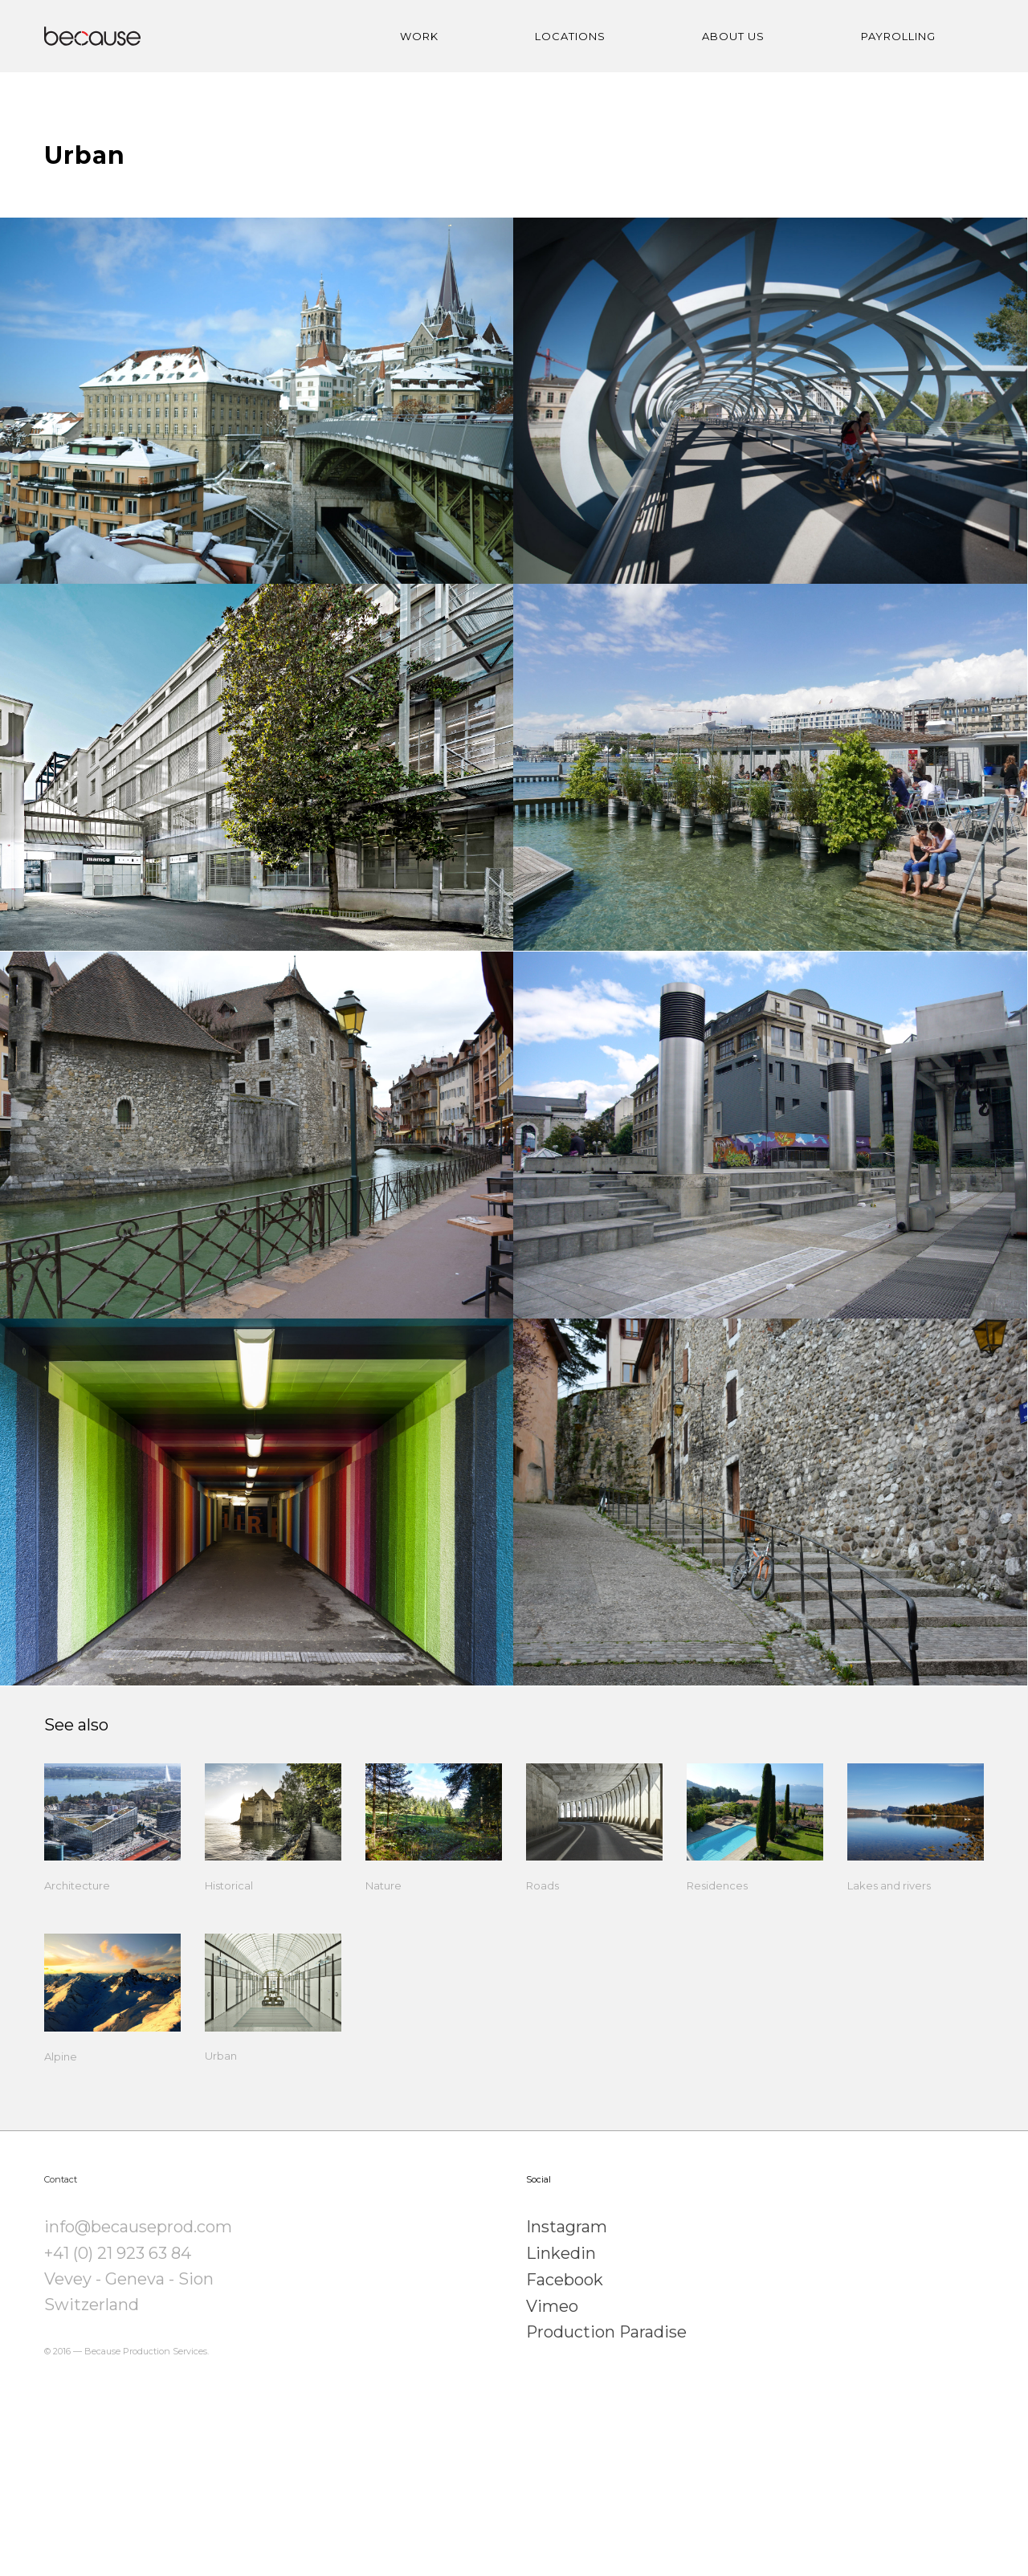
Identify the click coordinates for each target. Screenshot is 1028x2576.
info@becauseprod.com (138, 2346)
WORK (419, 36)
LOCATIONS (570, 36)
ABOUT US (733, 36)
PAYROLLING (898, 36)
